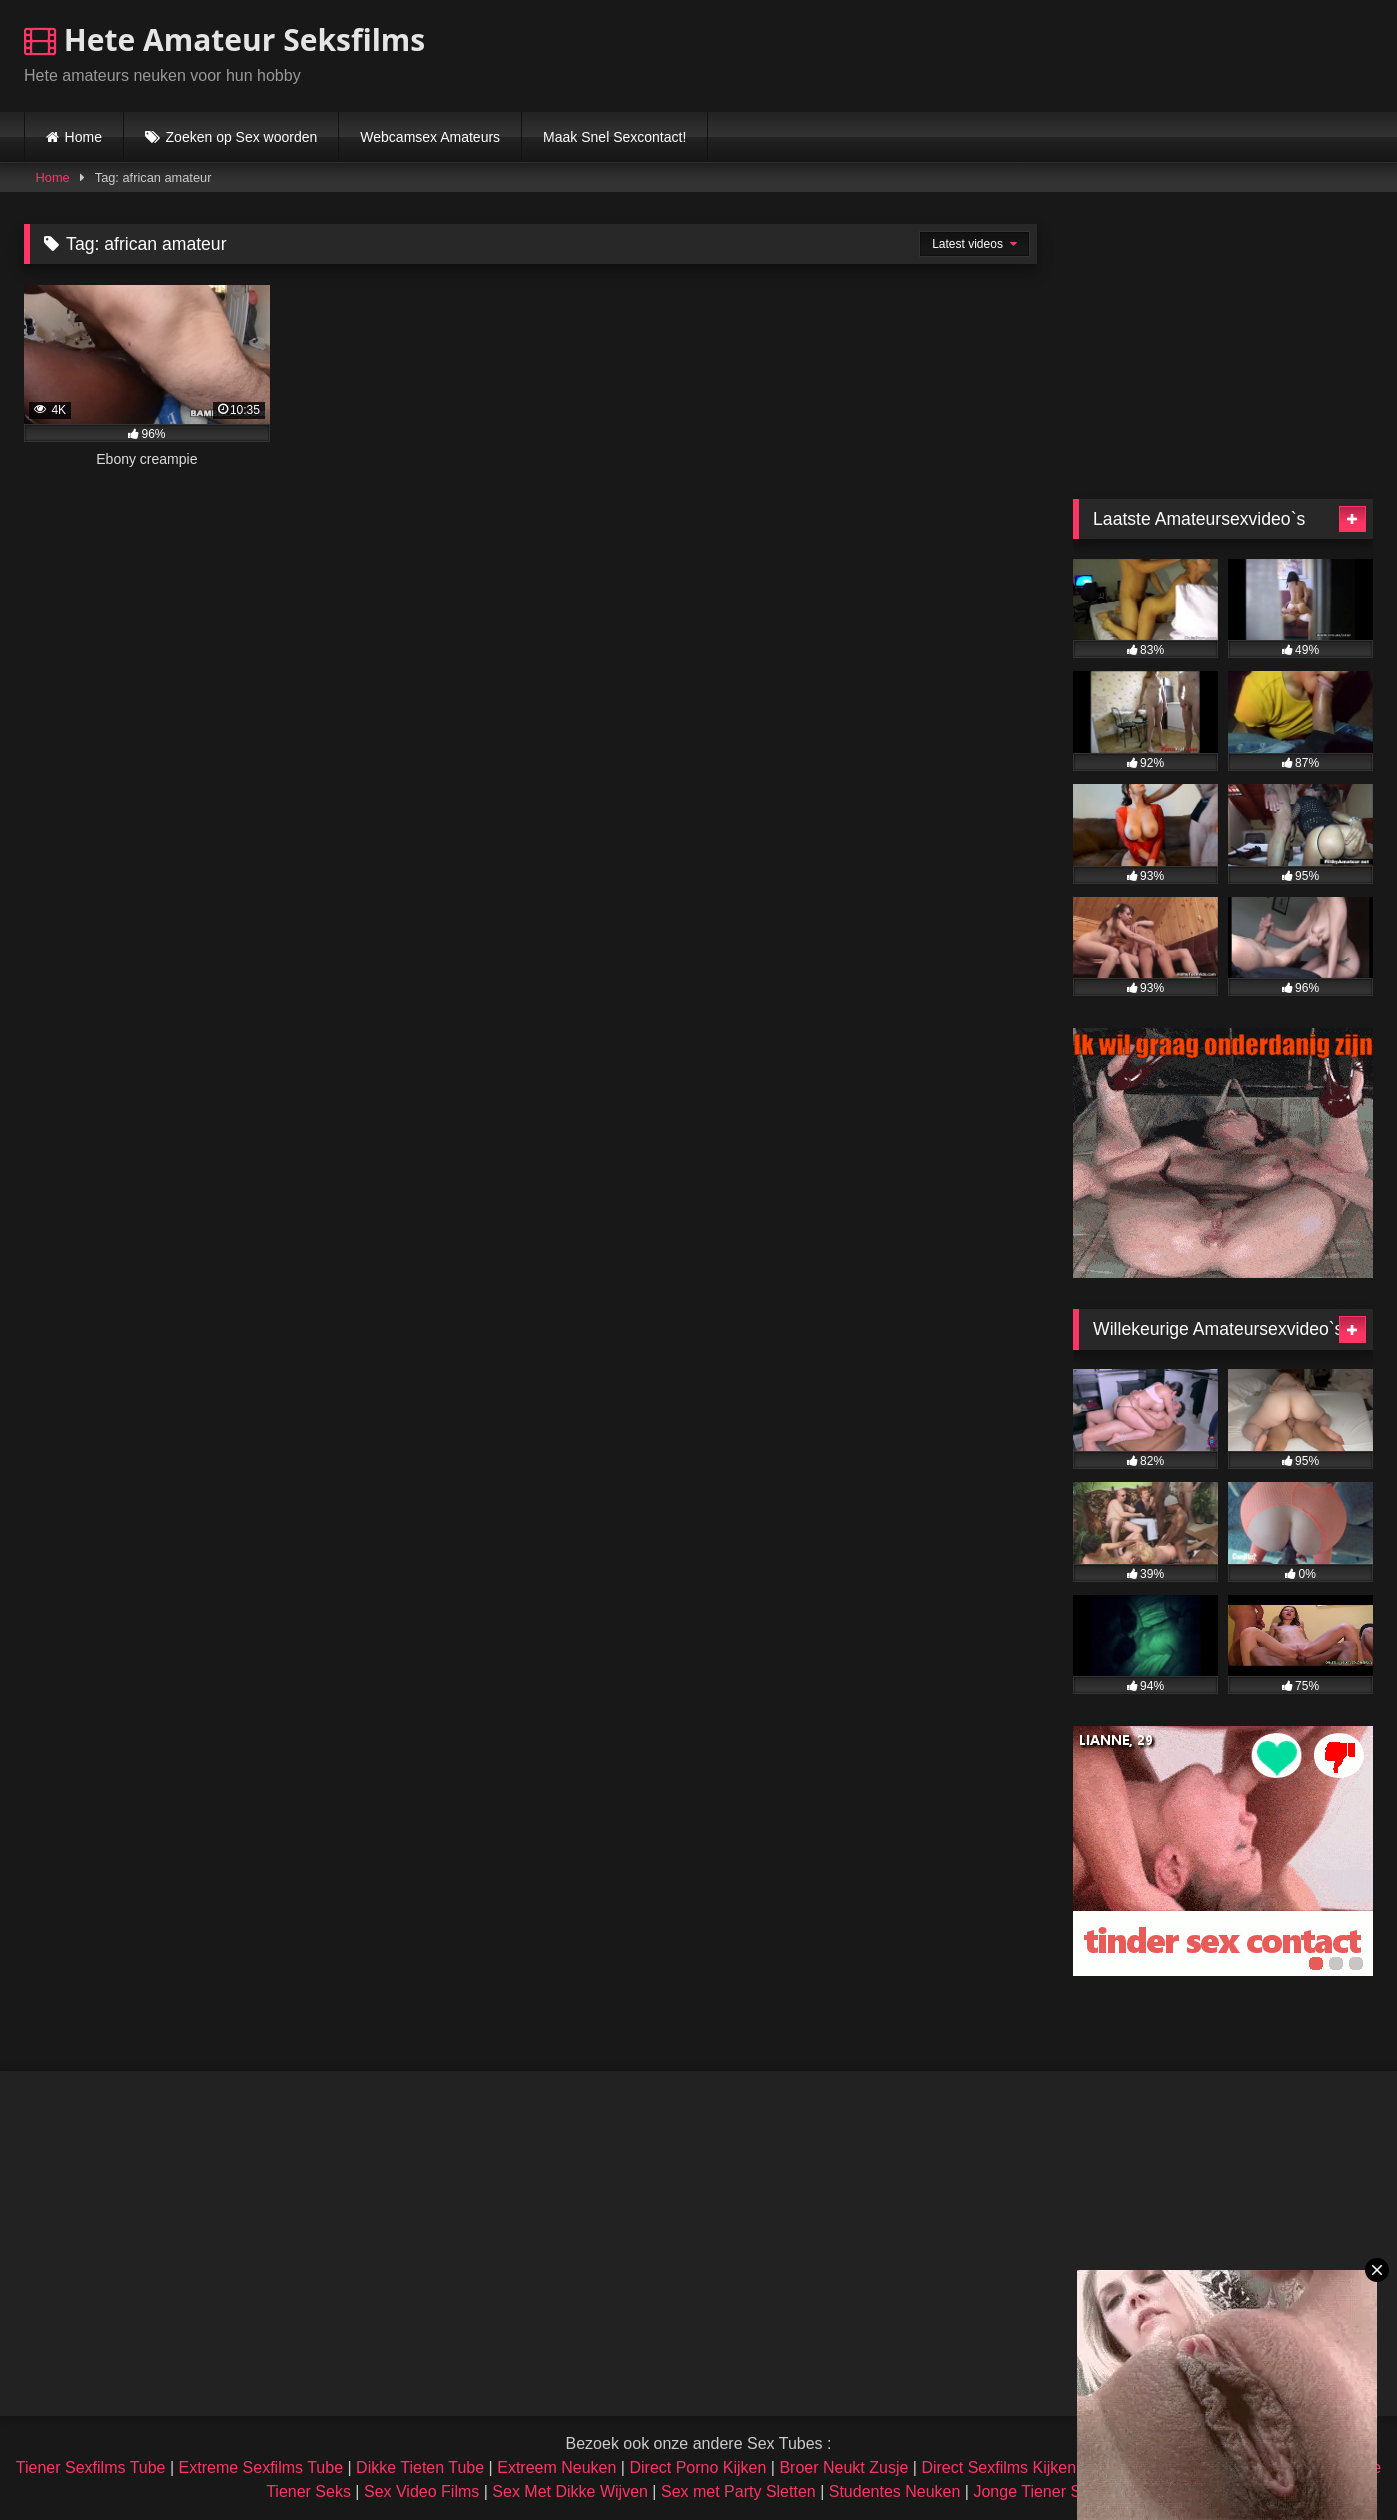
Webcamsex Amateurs (430, 137)
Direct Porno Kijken (697, 2467)
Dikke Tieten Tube (420, 2467)
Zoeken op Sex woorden (242, 137)
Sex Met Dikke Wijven (570, 2491)
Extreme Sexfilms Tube (261, 2467)
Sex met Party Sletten (738, 2491)
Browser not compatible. (1139, 53)
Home (83, 137)
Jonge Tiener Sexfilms (1051, 2491)
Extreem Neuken (556, 2467)
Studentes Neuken (895, 2491)
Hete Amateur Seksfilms (224, 39)
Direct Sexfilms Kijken (998, 2467)
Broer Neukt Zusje (843, 2467)
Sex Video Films (421, 2491)
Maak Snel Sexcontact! (614, 137)
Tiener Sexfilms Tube (91, 2467)
